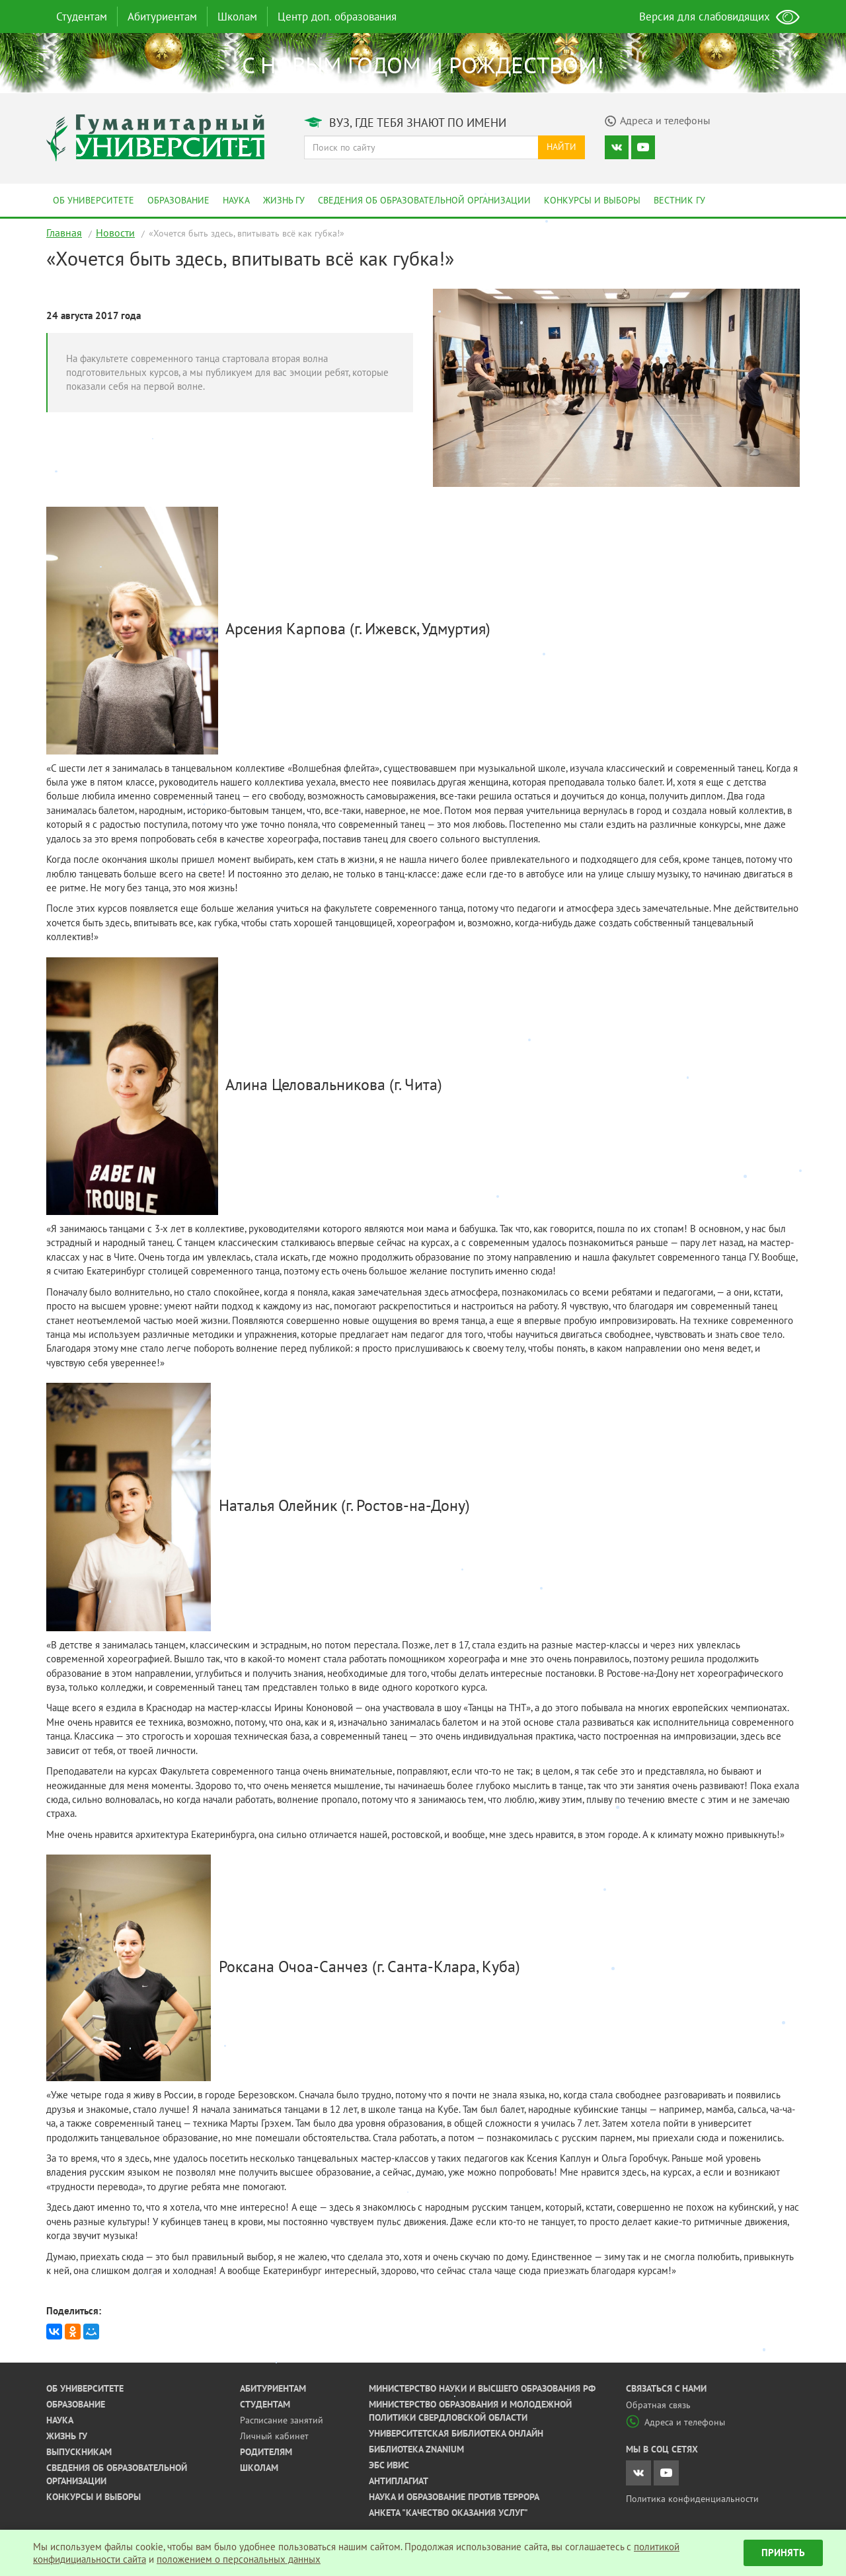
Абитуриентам (162, 16)
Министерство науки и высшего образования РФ (482, 2388)
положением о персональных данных (239, 2559)
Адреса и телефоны (675, 2422)
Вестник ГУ (679, 200)
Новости (115, 232)
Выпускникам (79, 2452)
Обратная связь (658, 2405)
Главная (64, 232)
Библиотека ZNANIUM (416, 2449)
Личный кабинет (274, 2436)
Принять (783, 2552)
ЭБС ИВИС (389, 2465)
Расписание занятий (281, 2420)
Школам (237, 16)
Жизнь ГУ (284, 200)
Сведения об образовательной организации (424, 200)
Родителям (266, 2452)
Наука (236, 200)
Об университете (93, 200)
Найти (561, 147)
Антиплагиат (398, 2481)
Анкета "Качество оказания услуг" (448, 2513)
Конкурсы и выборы (592, 200)
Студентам (81, 16)
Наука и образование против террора (454, 2497)
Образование (178, 200)
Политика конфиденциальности (692, 2499)
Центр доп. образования (337, 16)
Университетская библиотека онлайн (456, 2433)
